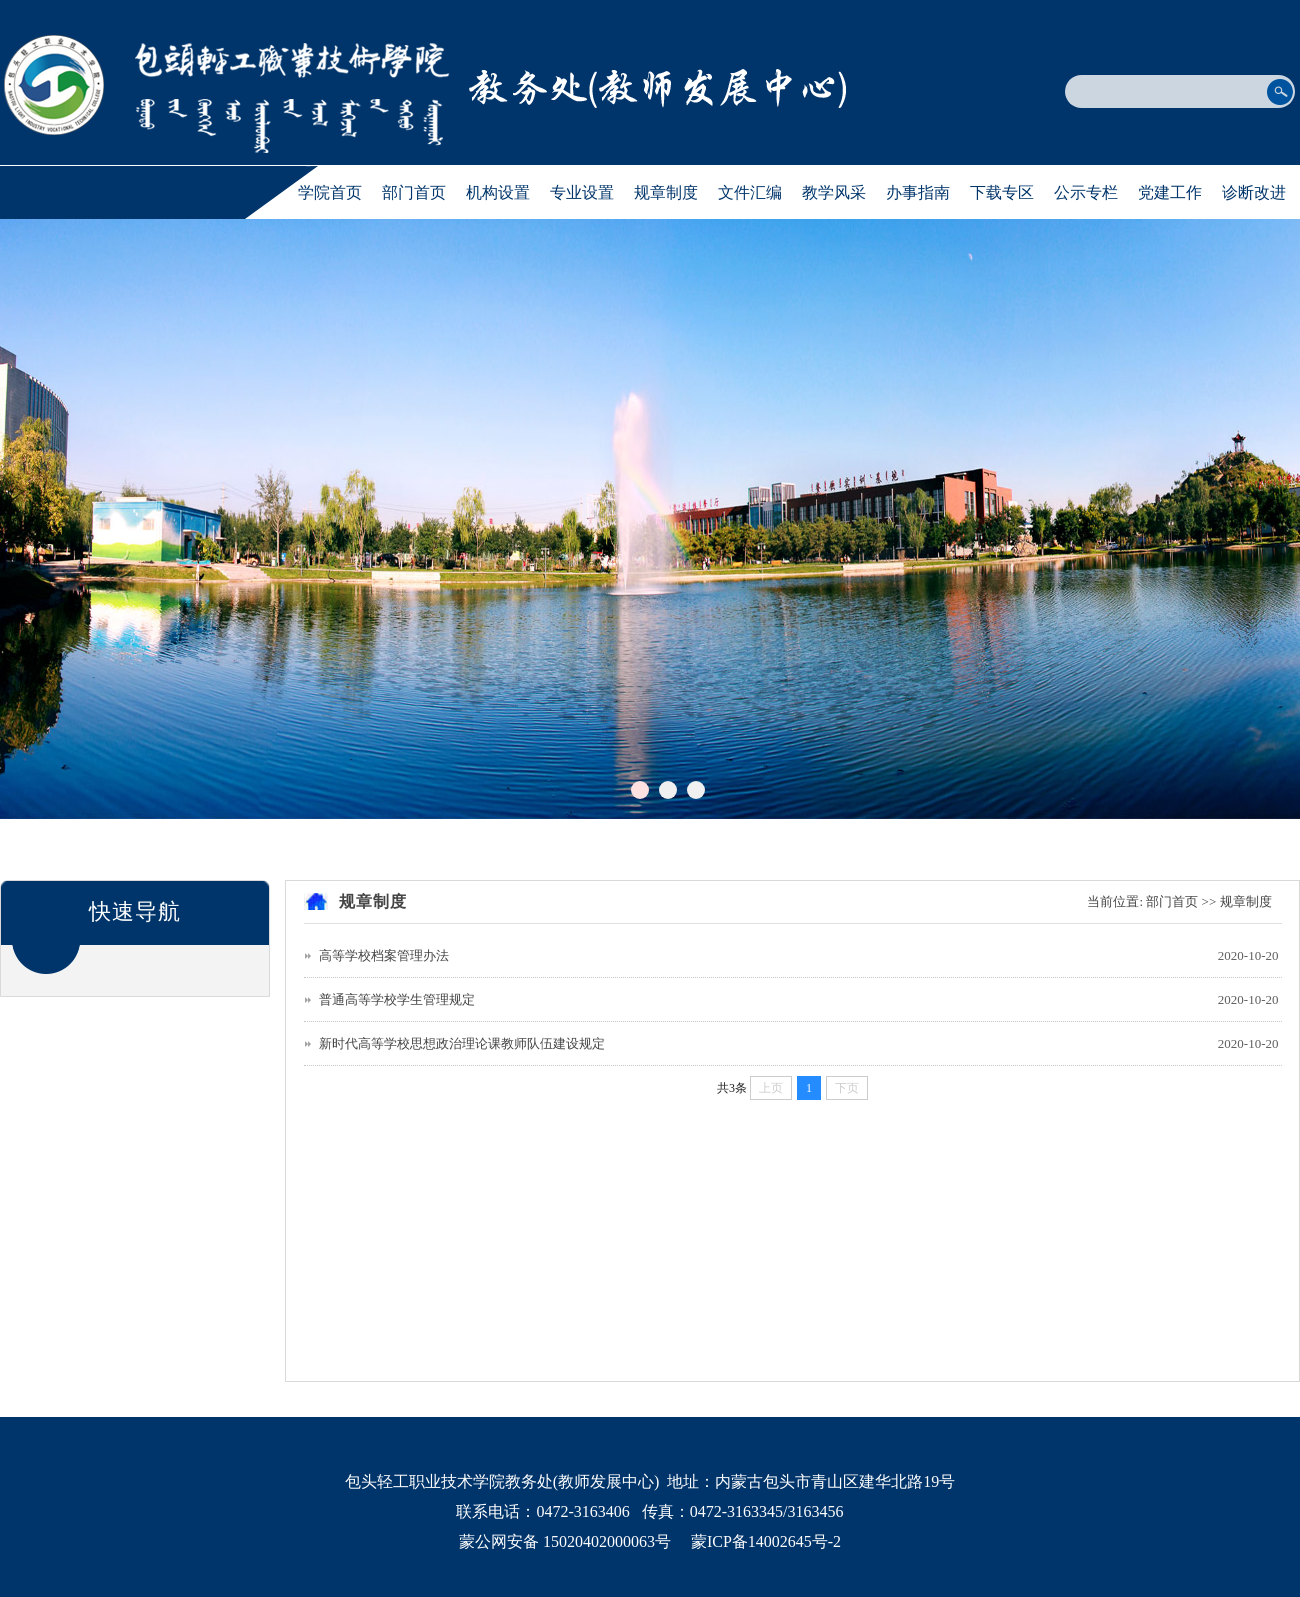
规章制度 (666, 192)
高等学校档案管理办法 (384, 955)
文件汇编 (750, 192)
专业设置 (582, 192)
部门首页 (414, 192)
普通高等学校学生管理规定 (397, 999)
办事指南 (918, 192)
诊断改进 (1254, 192)
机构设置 (498, 192)
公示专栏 (1086, 192)
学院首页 (330, 192)
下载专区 (1002, 192)
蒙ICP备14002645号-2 (766, 1541)
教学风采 (834, 192)
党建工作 (1170, 192)
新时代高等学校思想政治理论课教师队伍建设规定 (462, 1043)
